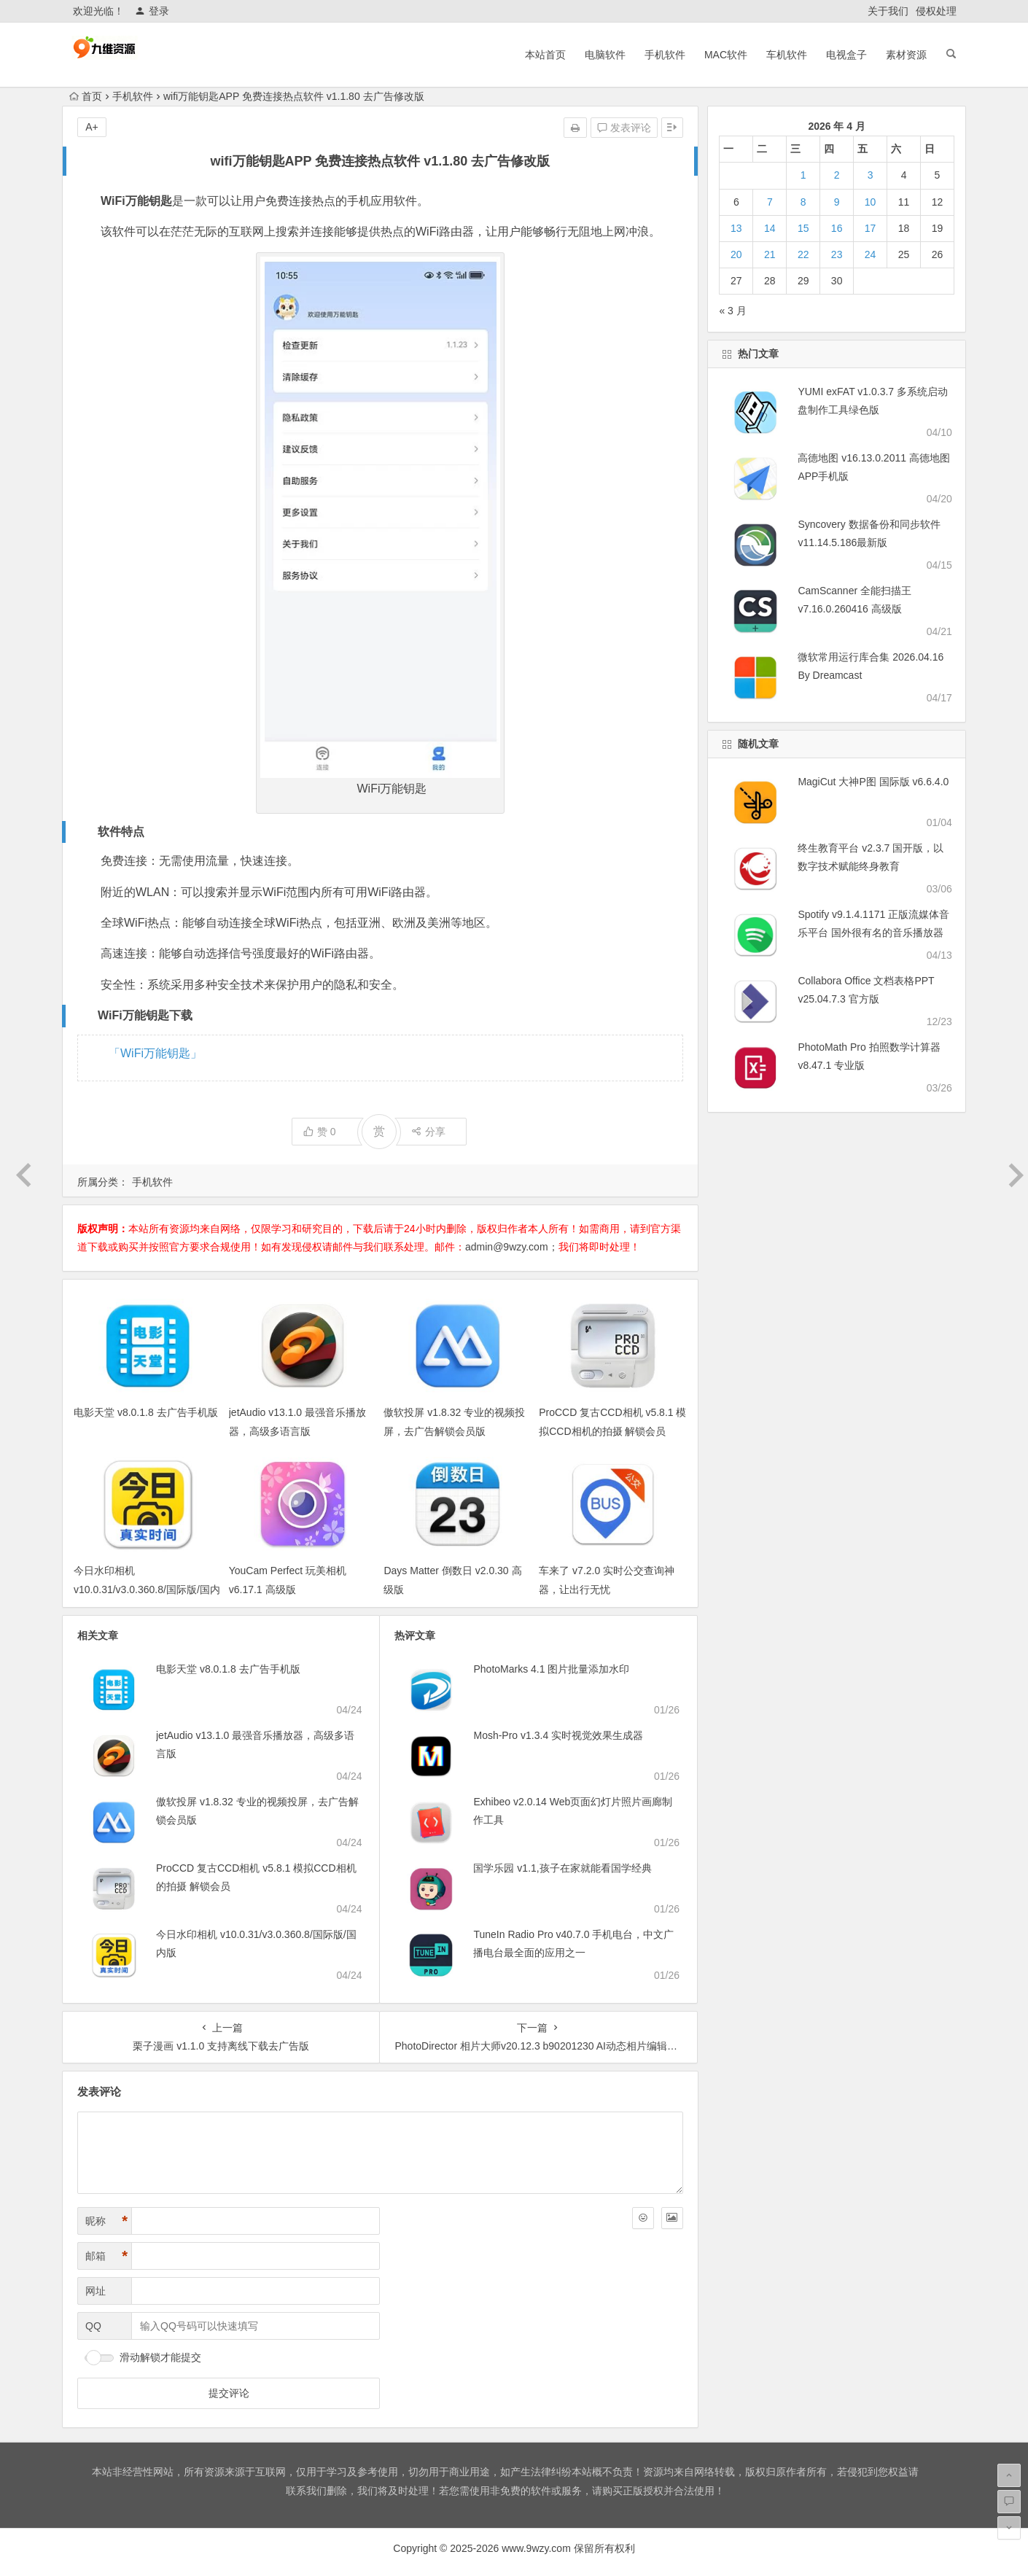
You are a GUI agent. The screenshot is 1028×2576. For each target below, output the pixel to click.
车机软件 (786, 55)
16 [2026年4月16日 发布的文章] (837, 228)
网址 (95, 2291)
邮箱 (106, 2256)
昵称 (106, 2221)
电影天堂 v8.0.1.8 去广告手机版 (146, 1412)
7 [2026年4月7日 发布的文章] (770, 202)
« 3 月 (732, 310)
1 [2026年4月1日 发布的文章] (803, 175)
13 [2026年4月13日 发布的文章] (736, 228)
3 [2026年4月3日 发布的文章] (870, 175)
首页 (85, 96)
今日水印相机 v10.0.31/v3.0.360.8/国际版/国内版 (147, 1589)
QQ (93, 2326)
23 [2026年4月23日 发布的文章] (837, 254)
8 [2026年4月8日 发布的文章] (803, 202)
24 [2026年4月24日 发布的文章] (870, 254)
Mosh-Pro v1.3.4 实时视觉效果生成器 (558, 1735)
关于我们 (888, 11)
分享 (428, 1131)
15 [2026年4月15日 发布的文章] (803, 228)
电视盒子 (846, 55)
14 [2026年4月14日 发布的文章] (770, 228)
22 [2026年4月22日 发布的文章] (803, 254)
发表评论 (624, 127)
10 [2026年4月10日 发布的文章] (870, 202)
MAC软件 (725, 55)
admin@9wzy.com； (511, 1247)
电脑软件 (605, 55)
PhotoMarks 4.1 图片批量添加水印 (551, 1669)
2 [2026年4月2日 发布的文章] (837, 175)
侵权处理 (936, 11)
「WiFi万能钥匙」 (155, 1053)
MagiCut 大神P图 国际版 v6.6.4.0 (873, 781)
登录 (152, 11)
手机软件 (665, 55)
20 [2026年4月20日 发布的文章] (736, 254)
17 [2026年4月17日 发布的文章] (870, 228)
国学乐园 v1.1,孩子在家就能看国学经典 (562, 1868)
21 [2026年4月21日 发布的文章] (770, 254)
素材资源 (906, 55)
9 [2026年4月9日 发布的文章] (837, 202)
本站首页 (545, 55)
